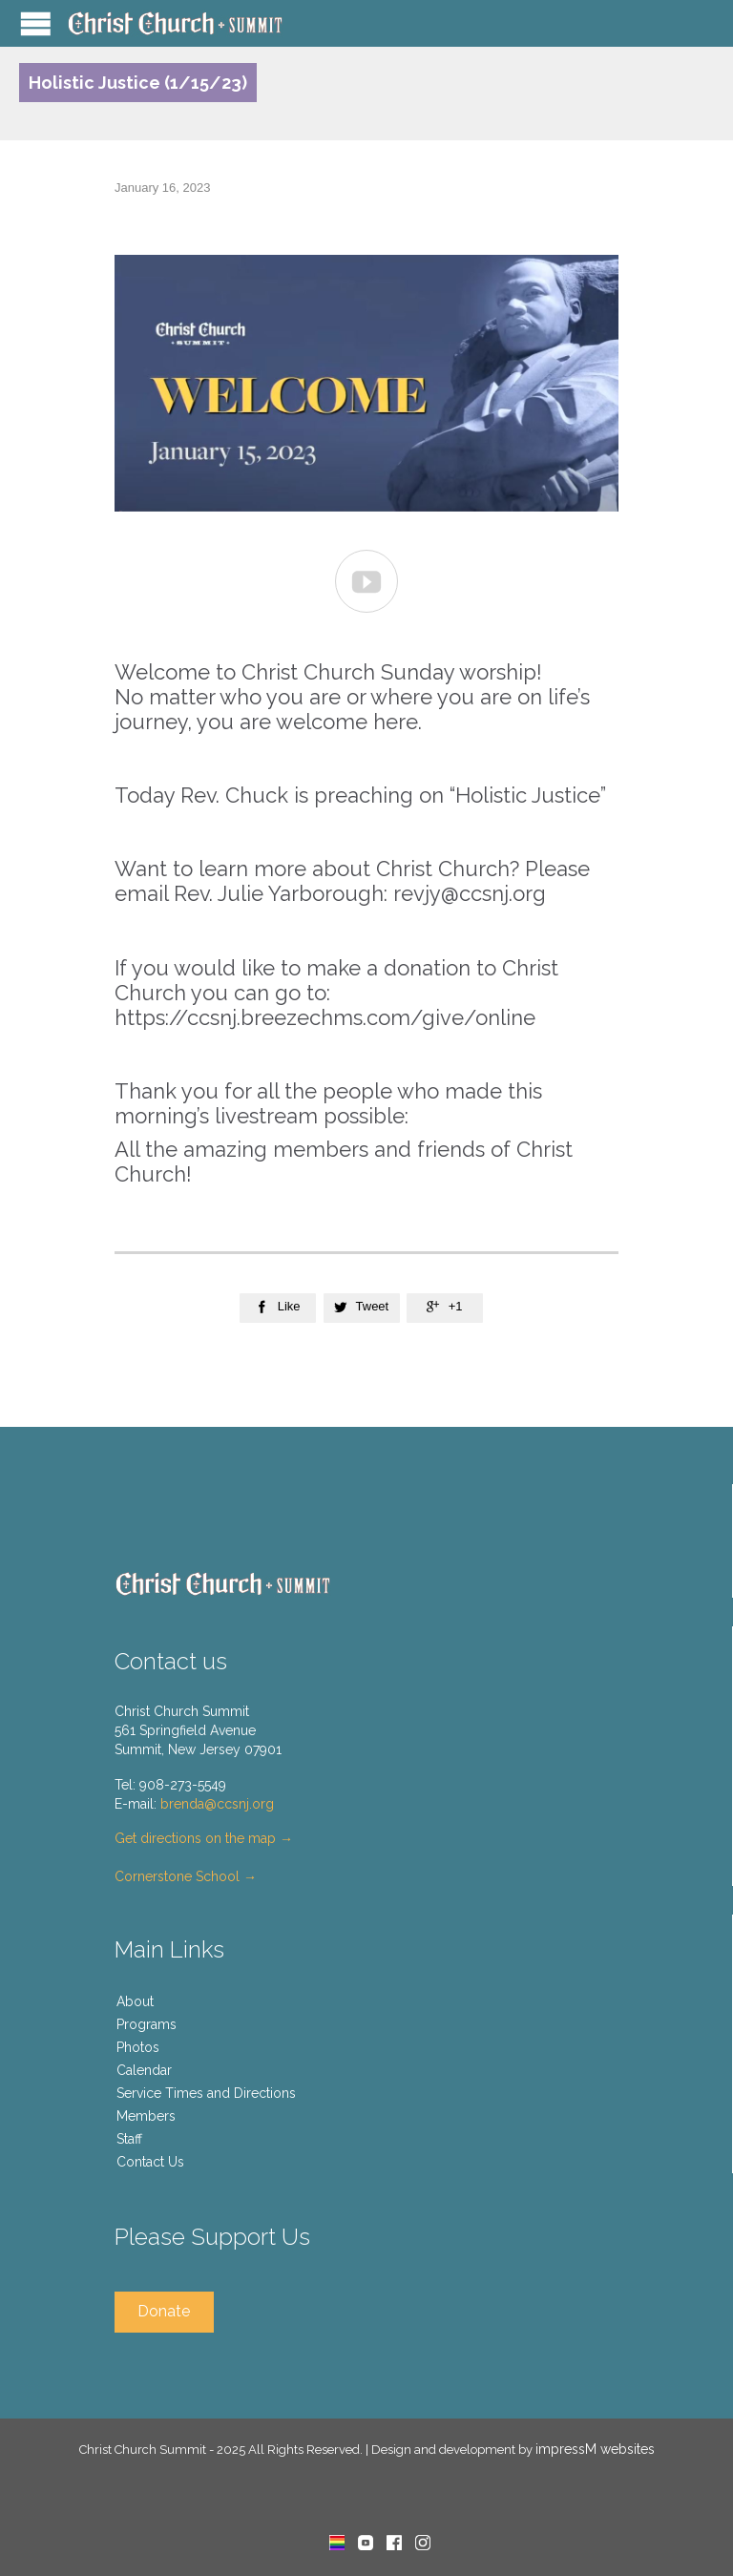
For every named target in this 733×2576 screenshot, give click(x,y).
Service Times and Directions (206, 2093)
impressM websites (595, 2449)
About (135, 2001)
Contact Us (150, 2161)
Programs (146, 2024)
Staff (129, 2139)
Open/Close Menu (36, 23)
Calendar (144, 2070)
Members (146, 2116)
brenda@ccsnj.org (217, 1804)
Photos (137, 2047)
